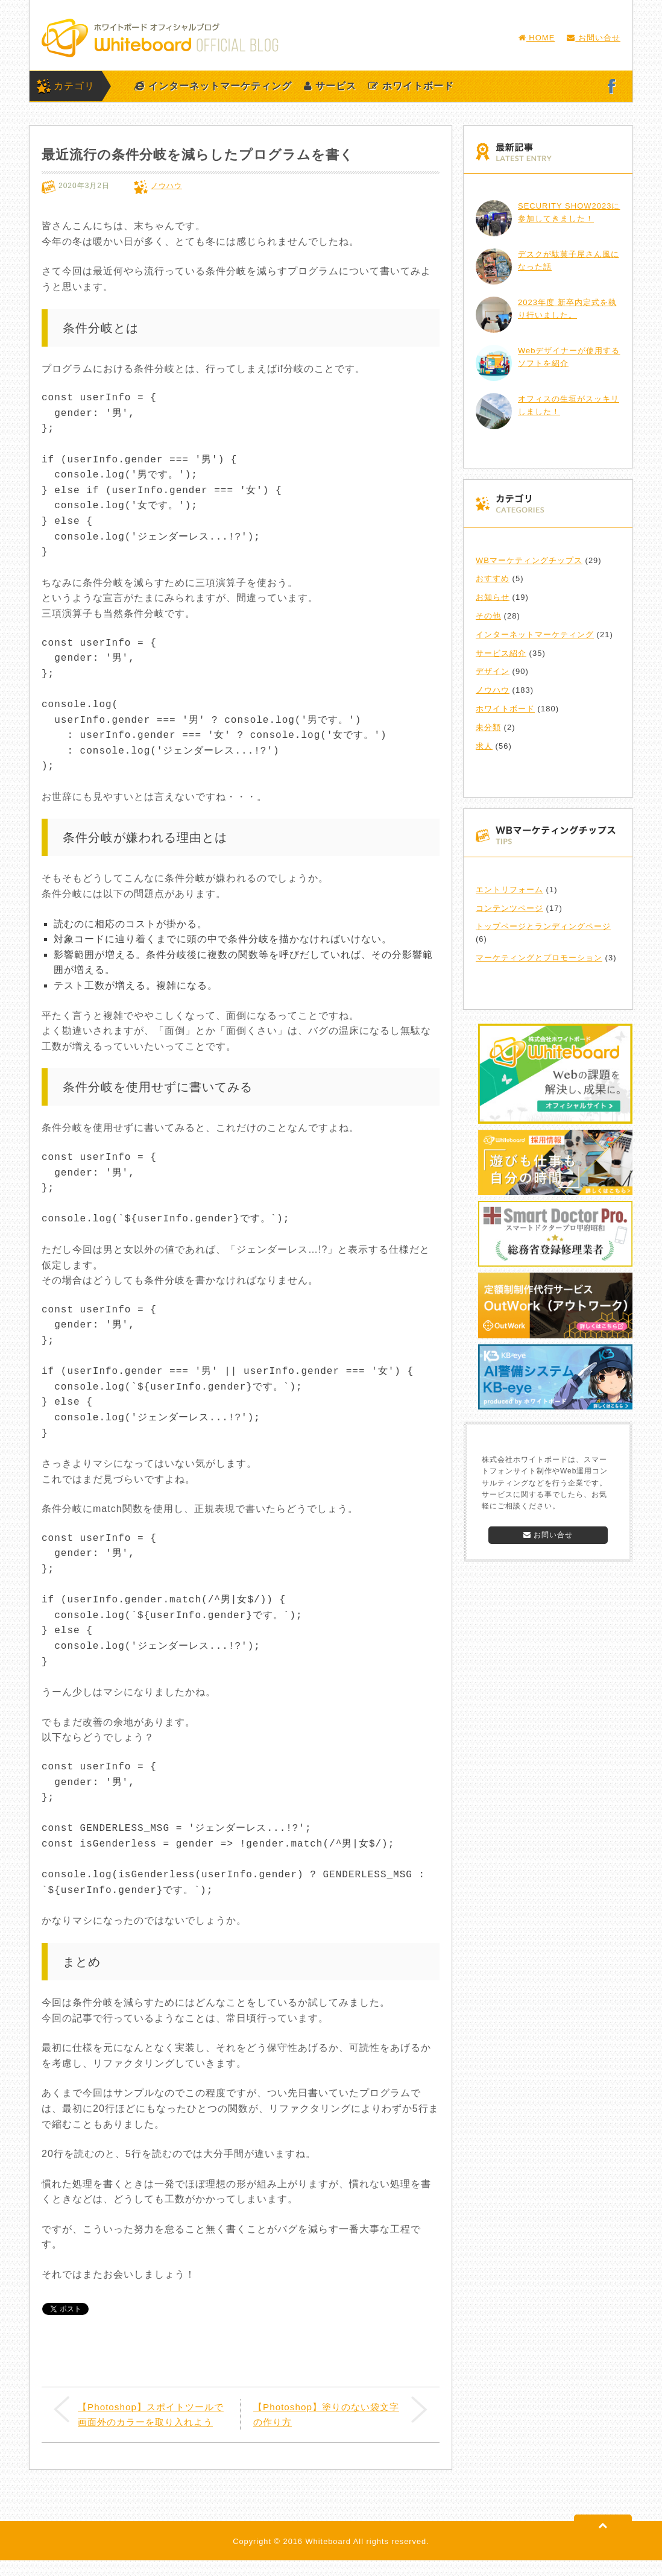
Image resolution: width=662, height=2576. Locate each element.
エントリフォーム (509, 889)
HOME (537, 37)
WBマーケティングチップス (529, 560)
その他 (488, 615)
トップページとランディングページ (543, 926)
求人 (484, 746)
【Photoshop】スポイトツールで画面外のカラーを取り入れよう (150, 2422)
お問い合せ (593, 37)
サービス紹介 (501, 653)
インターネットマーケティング (212, 86)
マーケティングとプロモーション (539, 957)
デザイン (492, 671)
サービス (330, 86)
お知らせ (492, 597)
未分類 (488, 727)
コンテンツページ (509, 908)
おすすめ (492, 578)
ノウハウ (166, 185)
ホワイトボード (410, 86)
